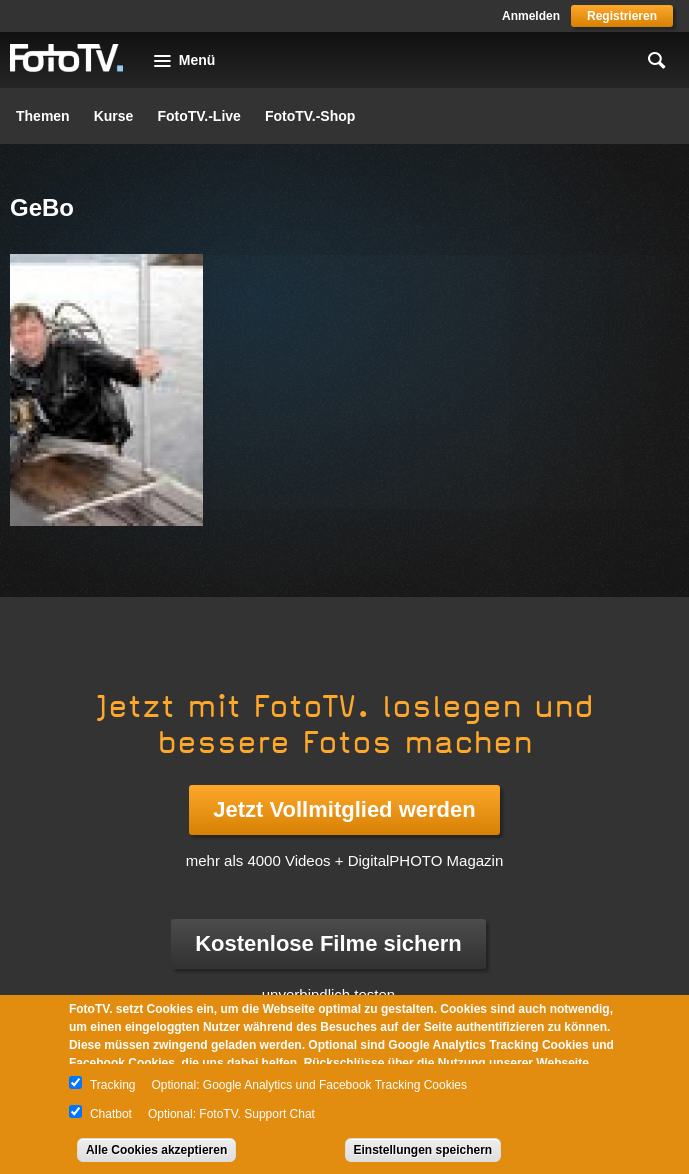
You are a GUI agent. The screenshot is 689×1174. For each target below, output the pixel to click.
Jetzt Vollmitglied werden (344, 809)
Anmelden (531, 16)
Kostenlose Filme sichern (328, 943)
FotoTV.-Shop (310, 116)
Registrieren (622, 16)
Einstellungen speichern (423, 1150)
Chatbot (111, 1114)
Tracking (113, 1085)
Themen (43, 116)
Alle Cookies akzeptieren (156, 1150)
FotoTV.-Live (199, 116)
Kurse (114, 116)
